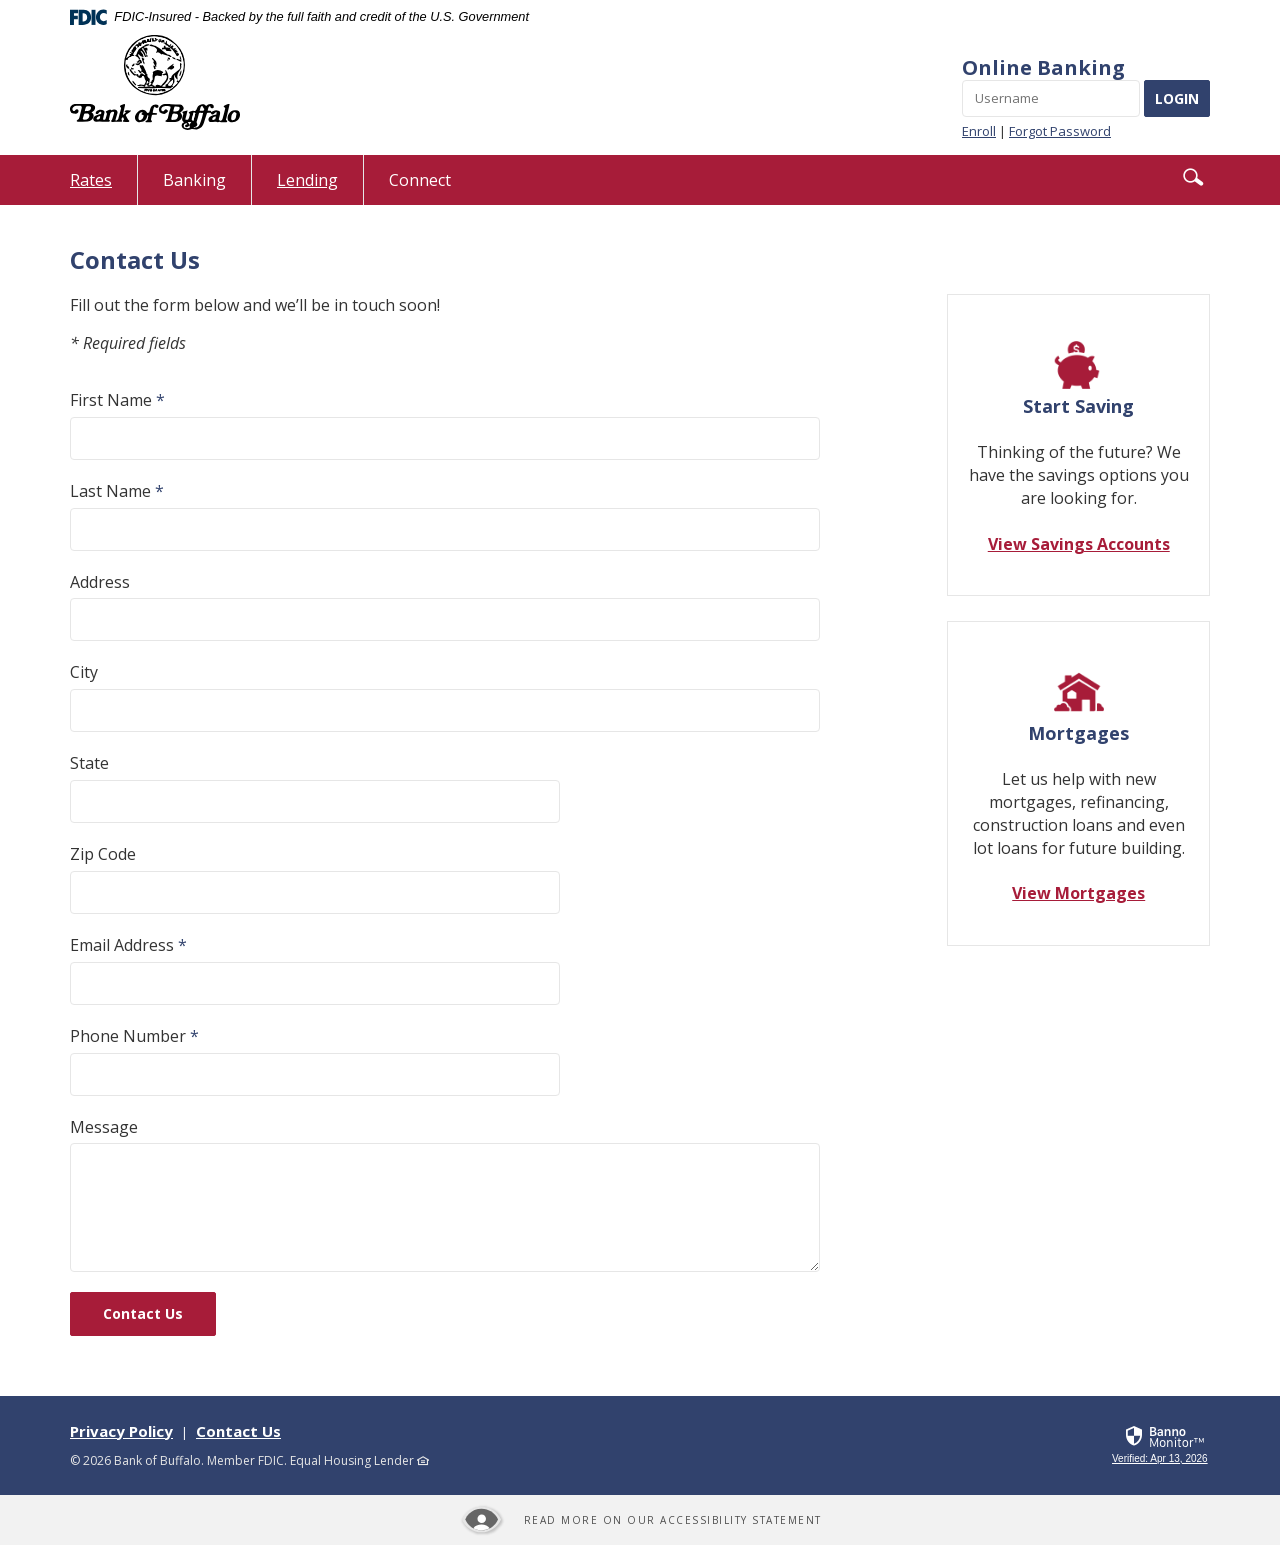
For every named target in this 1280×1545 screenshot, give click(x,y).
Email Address (128, 945)
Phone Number (134, 1036)
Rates (103, 186)
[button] (1193, 177)
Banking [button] (194, 180)
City (84, 672)
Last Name (117, 491)
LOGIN (1177, 98)
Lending (307, 180)
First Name (117, 400)
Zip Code (103, 854)
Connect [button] (420, 180)
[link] (1161, 1459)
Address (100, 582)
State (89, 763)
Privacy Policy (121, 1431)
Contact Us (143, 1313)
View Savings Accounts (1079, 544)
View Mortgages (1078, 893)
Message (104, 1127)
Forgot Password (1060, 131)
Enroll (979, 131)
